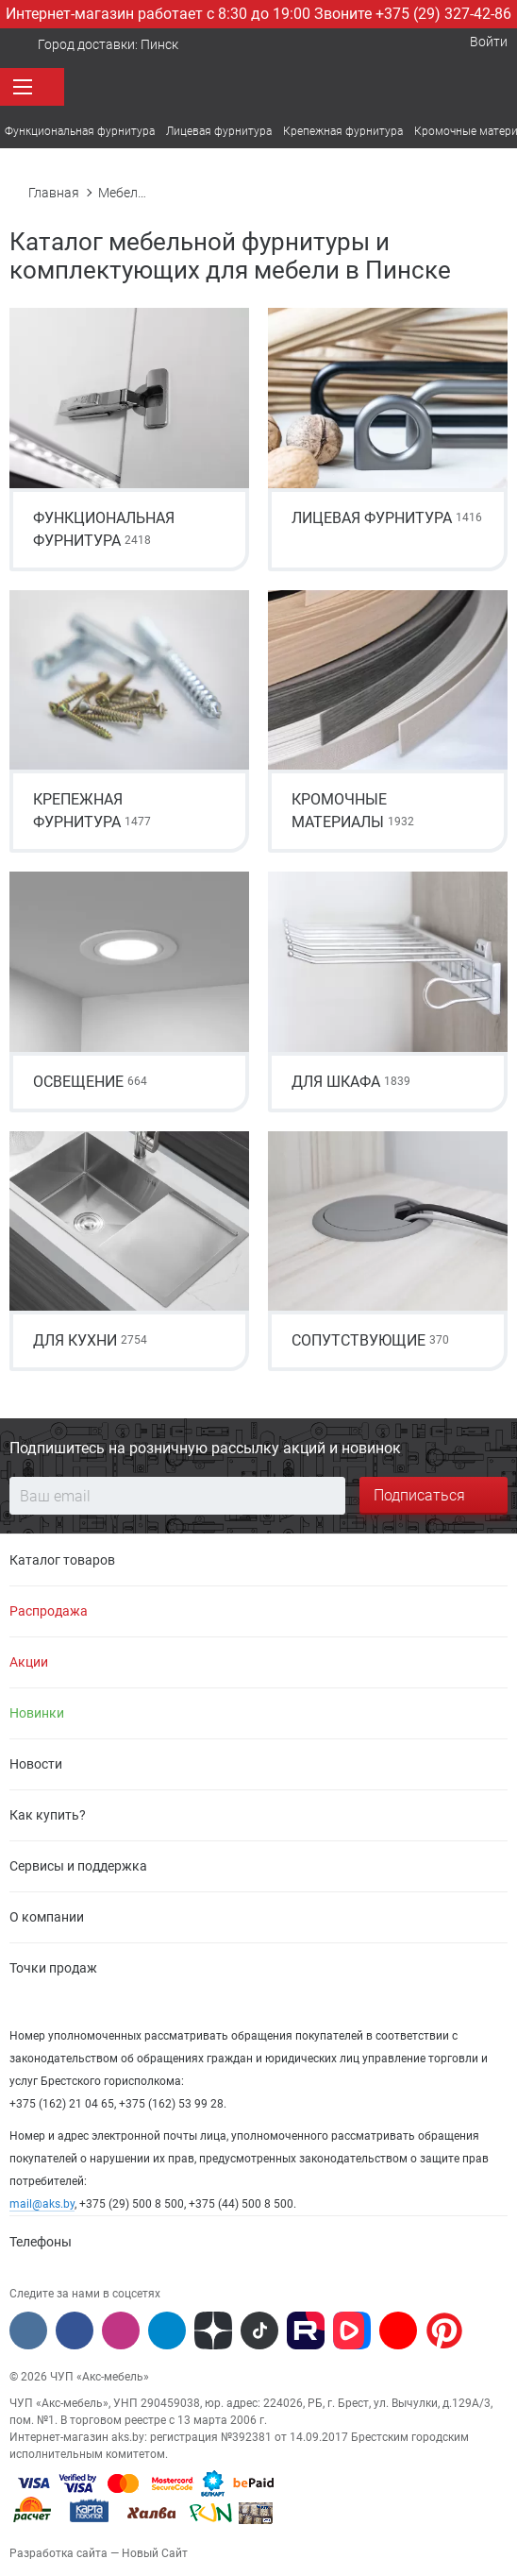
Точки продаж (53, 1967)
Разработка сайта (58, 2553)
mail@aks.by (42, 2204)
